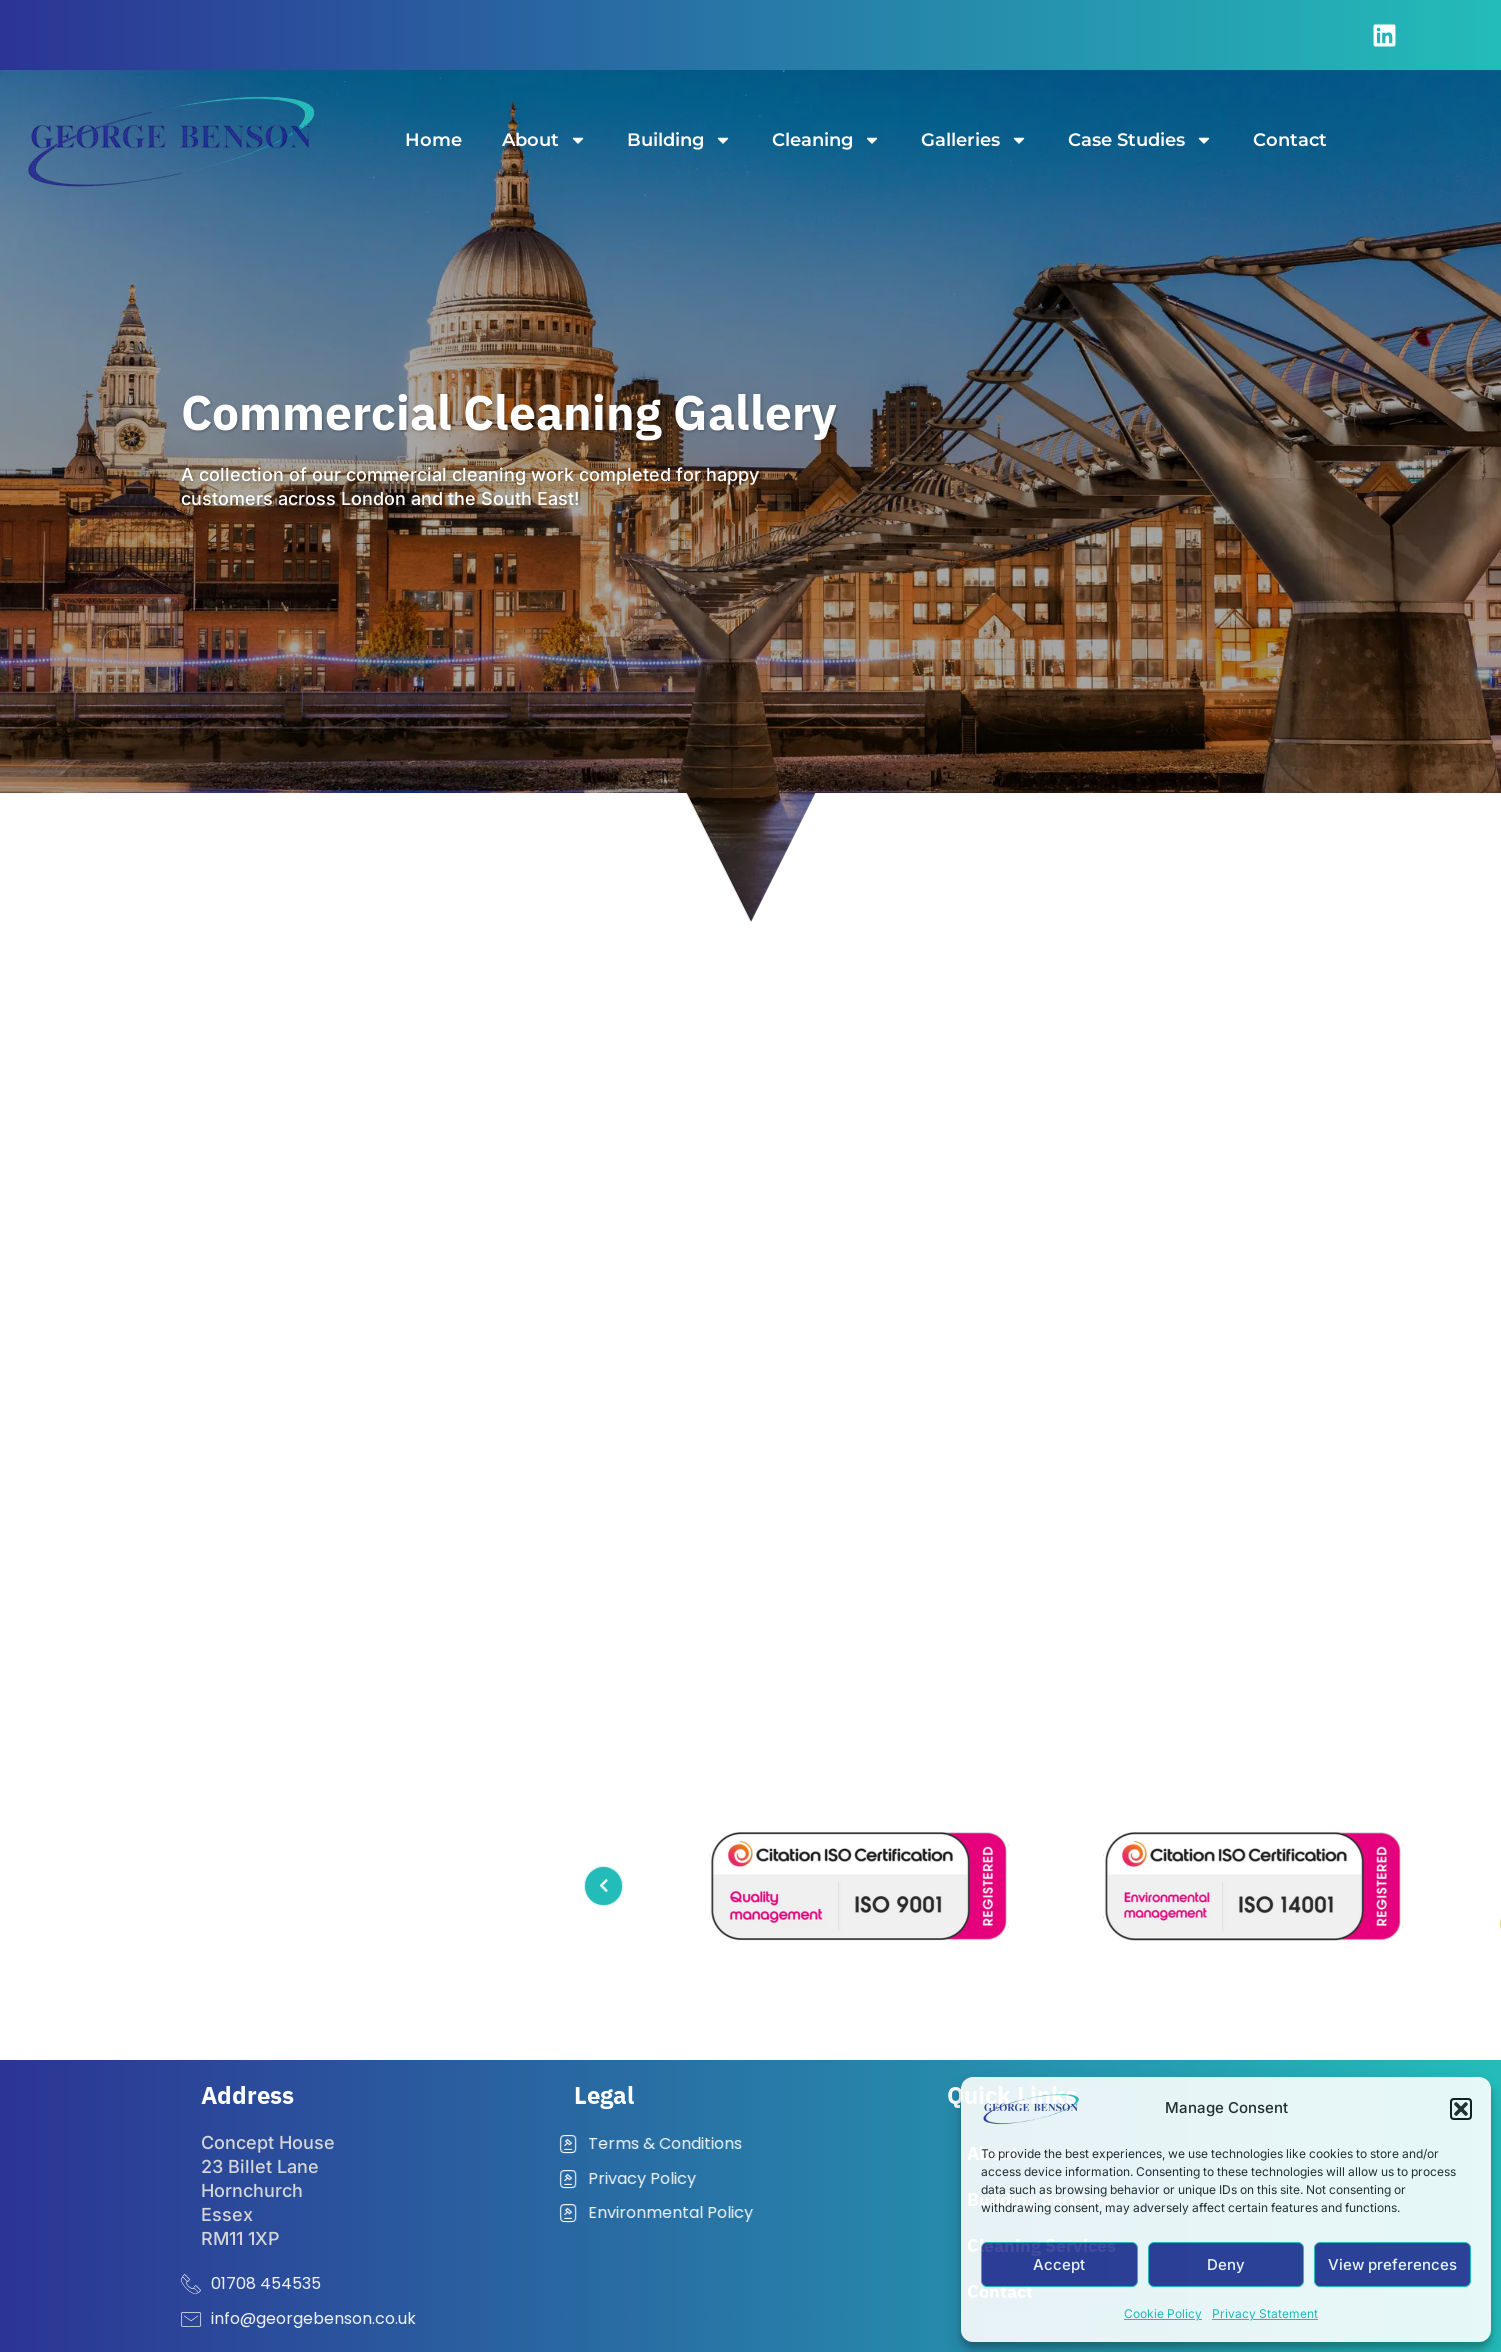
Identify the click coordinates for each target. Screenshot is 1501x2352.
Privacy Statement (1265, 2313)
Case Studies (1140, 140)
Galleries (974, 140)
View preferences (1392, 2264)
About (544, 140)
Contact (1290, 140)
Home (433, 140)
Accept (1059, 2264)
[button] (1461, 2109)
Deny (1226, 2264)
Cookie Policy (1163, 2313)
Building (679, 140)
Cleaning (826, 140)
